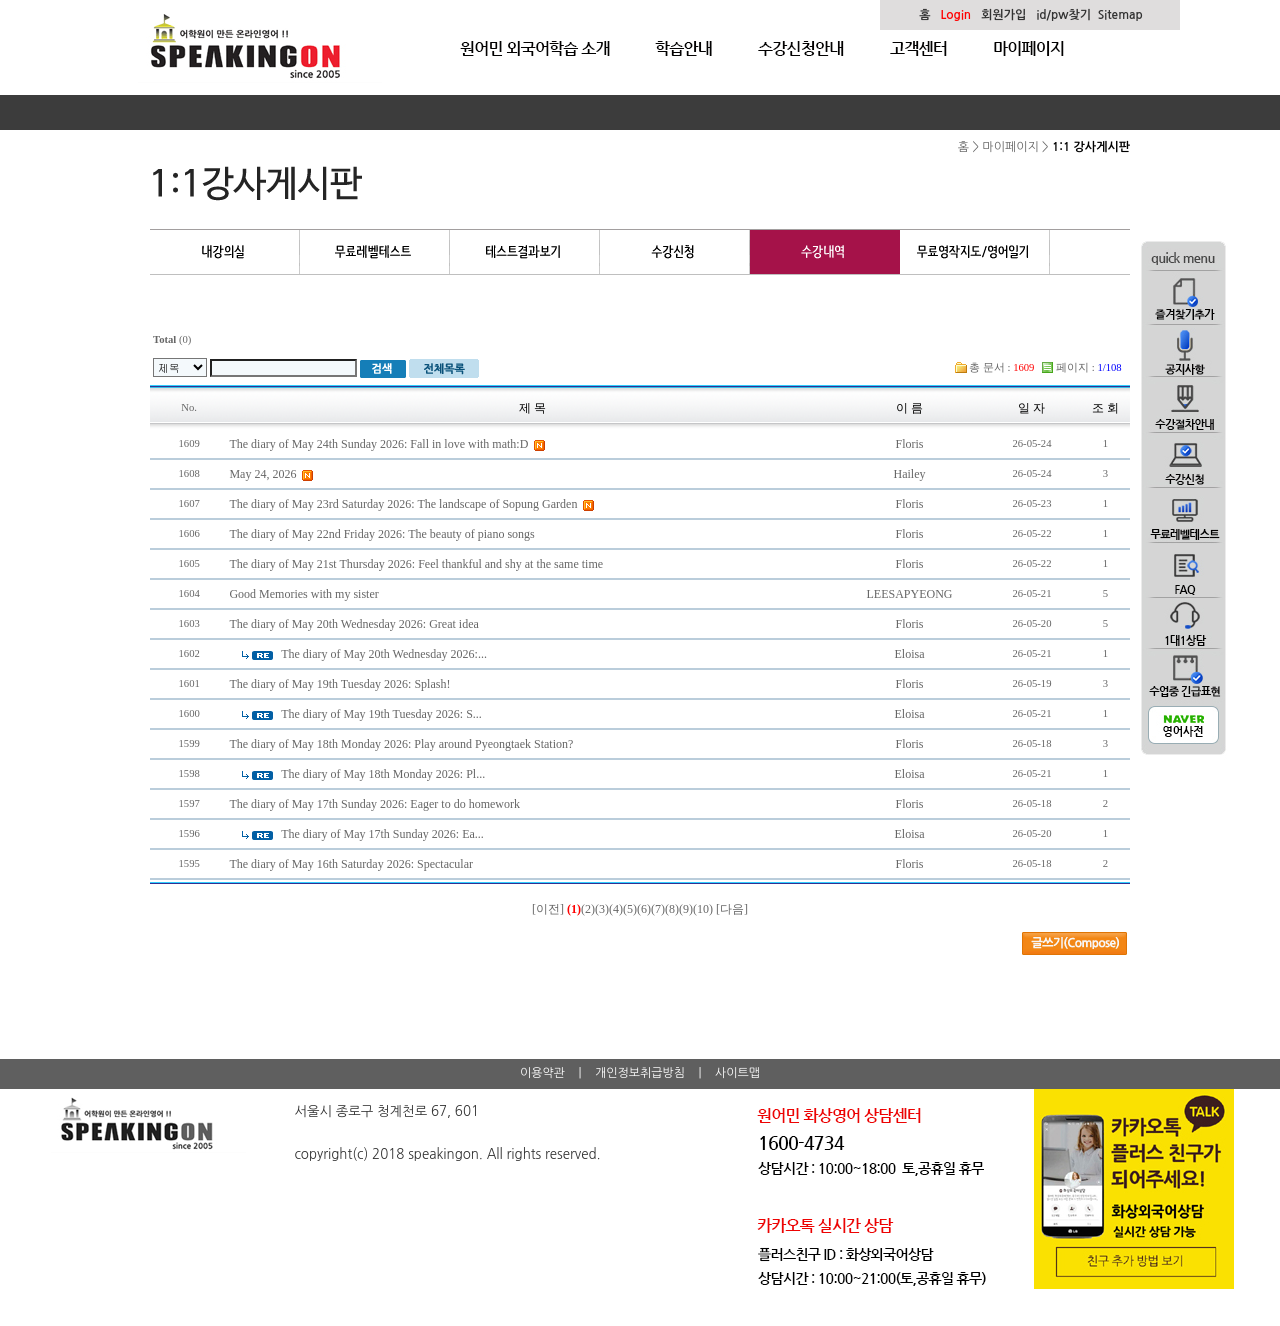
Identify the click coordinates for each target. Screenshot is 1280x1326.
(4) (616, 909)
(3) (602, 909)
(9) (686, 909)
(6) (644, 909)
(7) (658, 909)
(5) (630, 909)
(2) (588, 909)
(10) (703, 909)
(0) (172, 339)
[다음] (732, 909)
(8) (672, 909)
